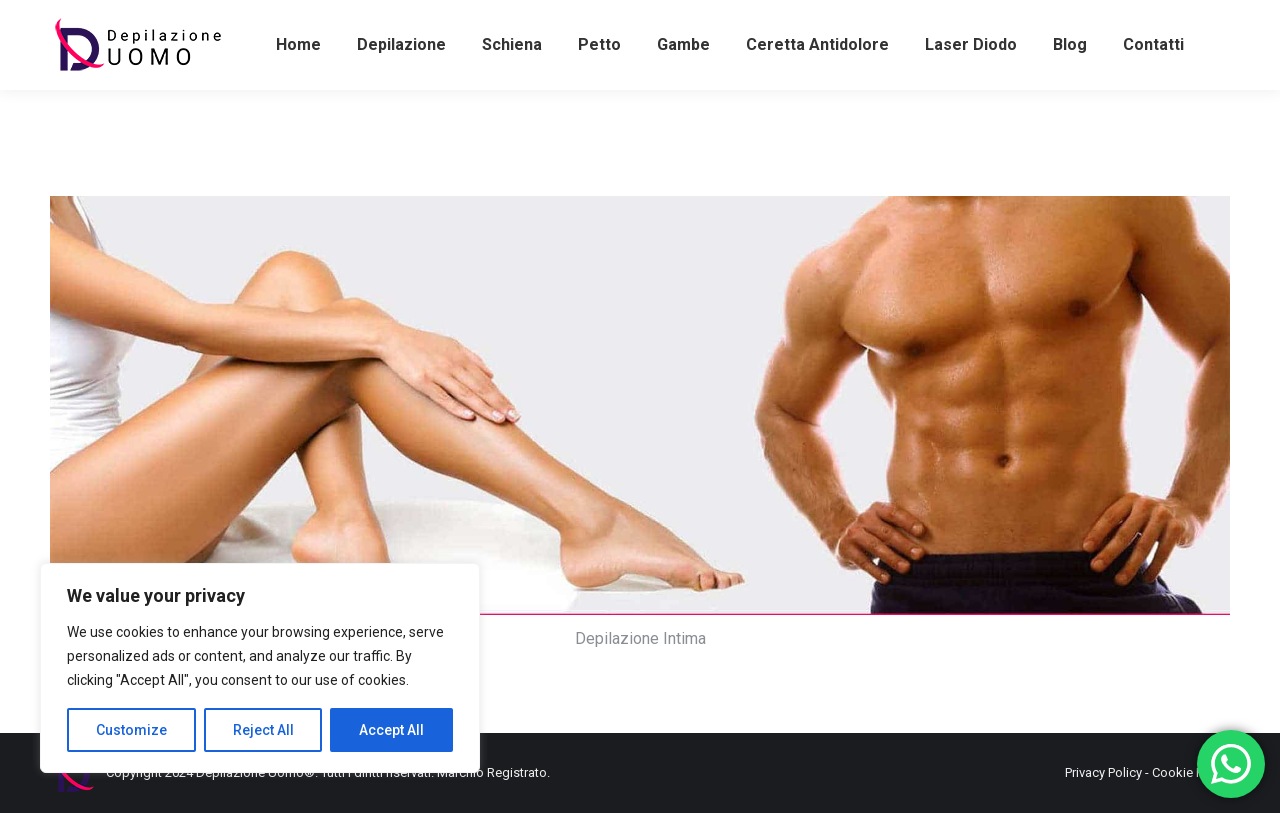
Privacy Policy (1103, 772)
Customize (131, 730)
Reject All (263, 730)
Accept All (391, 730)
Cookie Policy (1191, 772)
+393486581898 (106, 18)
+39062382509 (621, 18)
